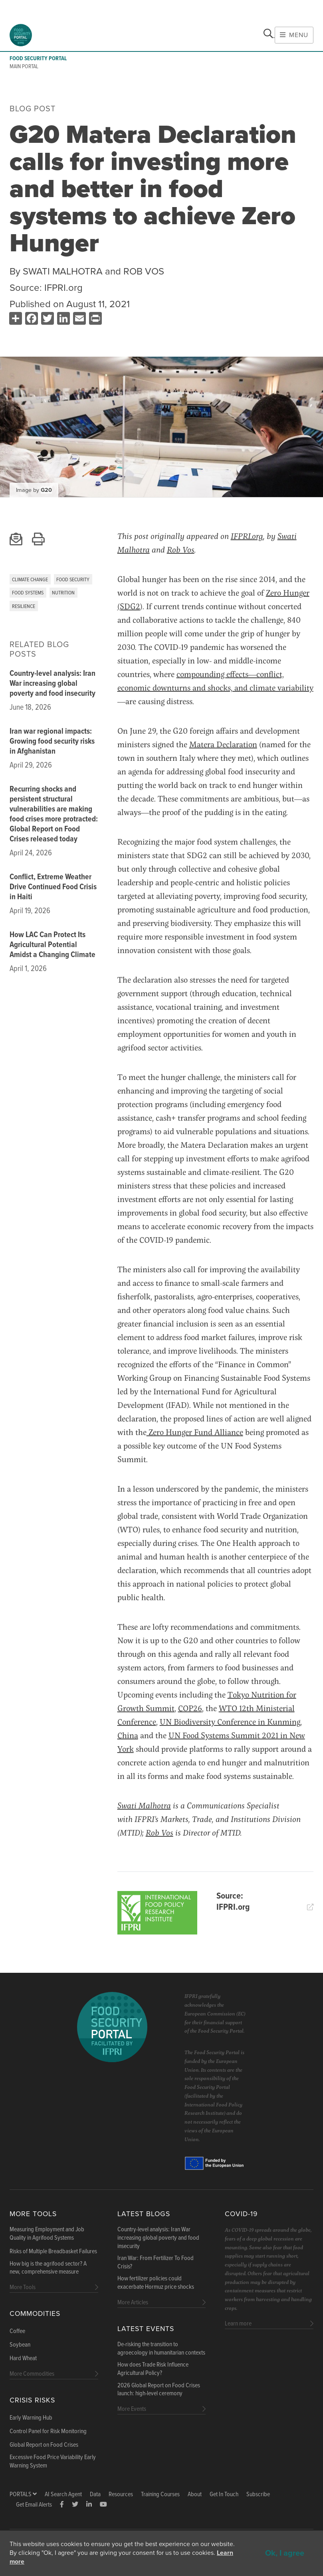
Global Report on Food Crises (44, 2445)
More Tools (33, 2214)
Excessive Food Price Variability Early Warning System (53, 2462)
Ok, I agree (284, 2553)
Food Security (72, 579)
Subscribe (258, 2494)
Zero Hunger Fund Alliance (195, 1432)
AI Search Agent (63, 2494)
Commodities (35, 2314)
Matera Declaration (223, 744)
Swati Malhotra (144, 1805)
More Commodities (32, 2374)
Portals (23, 2494)
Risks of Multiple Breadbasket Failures (53, 2252)
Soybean (20, 2345)
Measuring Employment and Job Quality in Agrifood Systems (47, 2234)
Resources (121, 2494)
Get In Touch (224, 2494)
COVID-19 (241, 2214)
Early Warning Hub (31, 2418)
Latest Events (145, 2329)
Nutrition (63, 593)
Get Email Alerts (34, 2505)
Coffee (17, 2331)
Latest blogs (143, 2214)
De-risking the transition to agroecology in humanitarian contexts (161, 2349)
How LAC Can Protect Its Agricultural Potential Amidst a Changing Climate (52, 945)
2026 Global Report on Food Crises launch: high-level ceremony (158, 2390)
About (195, 2494)
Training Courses (160, 2494)
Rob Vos (180, 549)
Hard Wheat (23, 2359)
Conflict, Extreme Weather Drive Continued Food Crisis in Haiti (53, 887)
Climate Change (30, 579)
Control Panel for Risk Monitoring (48, 2432)
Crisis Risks (32, 2400)
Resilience (23, 606)
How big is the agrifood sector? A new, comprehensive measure (48, 2268)
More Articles (132, 2302)
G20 (46, 490)
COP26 (190, 1708)
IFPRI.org (63, 288)
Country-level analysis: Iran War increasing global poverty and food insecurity (52, 684)
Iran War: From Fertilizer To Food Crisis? (155, 2262)
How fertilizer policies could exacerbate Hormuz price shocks (155, 2283)
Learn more (238, 2323)
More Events (131, 2409)
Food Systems (28, 593)
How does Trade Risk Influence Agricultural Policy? (152, 2369)
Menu (294, 35)
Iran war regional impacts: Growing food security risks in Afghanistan (52, 741)
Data (95, 2494)
